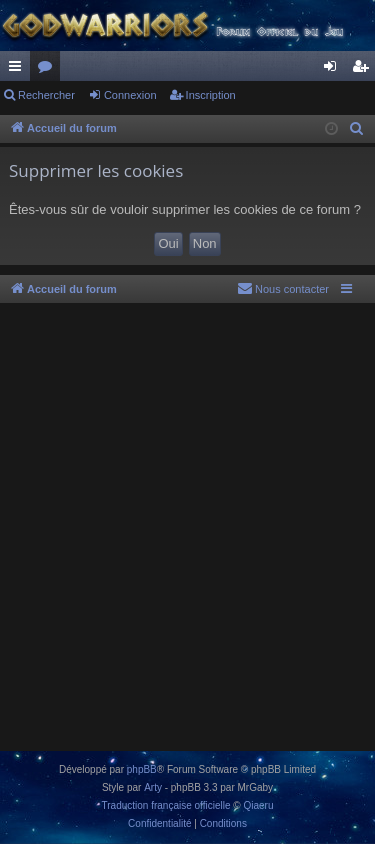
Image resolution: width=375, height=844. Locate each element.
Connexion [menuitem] (334, 70)
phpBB (142, 769)
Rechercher (46, 95)
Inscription (211, 95)
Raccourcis (19, 70)
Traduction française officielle (166, 805)
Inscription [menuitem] (364, 70)
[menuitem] (357, 129)
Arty (153, 787)
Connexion (130, 95)
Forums (49, 70)
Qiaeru (258, 805)
